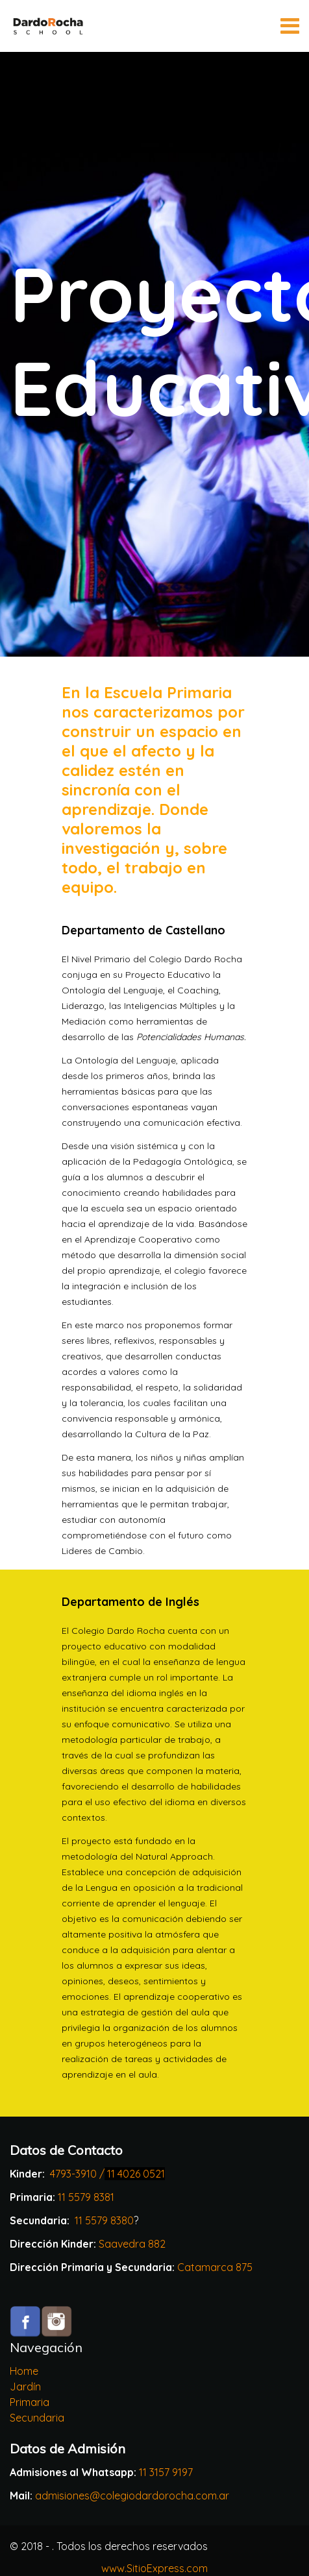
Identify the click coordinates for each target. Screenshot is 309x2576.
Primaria (29, 2402)
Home (24, 2370)
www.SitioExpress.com (154, 2568)
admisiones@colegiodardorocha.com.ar (132, 2495)
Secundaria (37, 2417)
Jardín (25, 2386)
